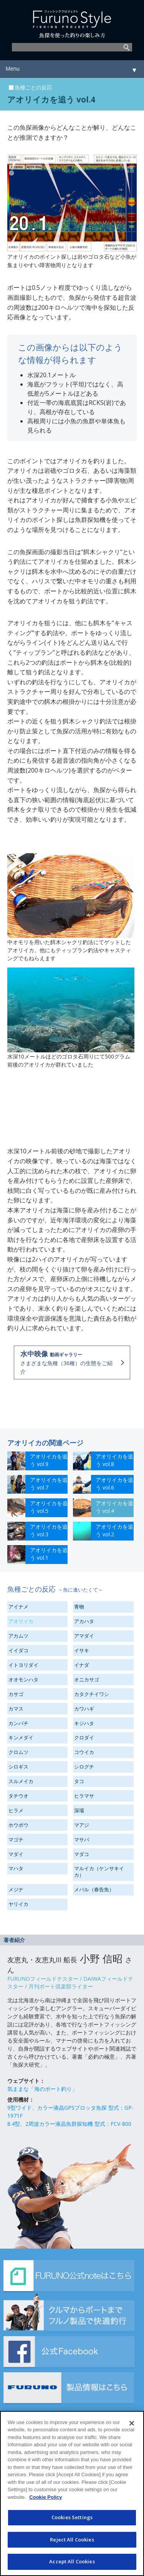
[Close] (131, 2423)
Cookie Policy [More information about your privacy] (45, 2497)
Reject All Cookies (72, 2539)
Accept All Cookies (71, 2561)
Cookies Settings (72, 2517)
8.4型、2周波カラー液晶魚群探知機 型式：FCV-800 (69, 2123)
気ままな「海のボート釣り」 (42, 2088)
